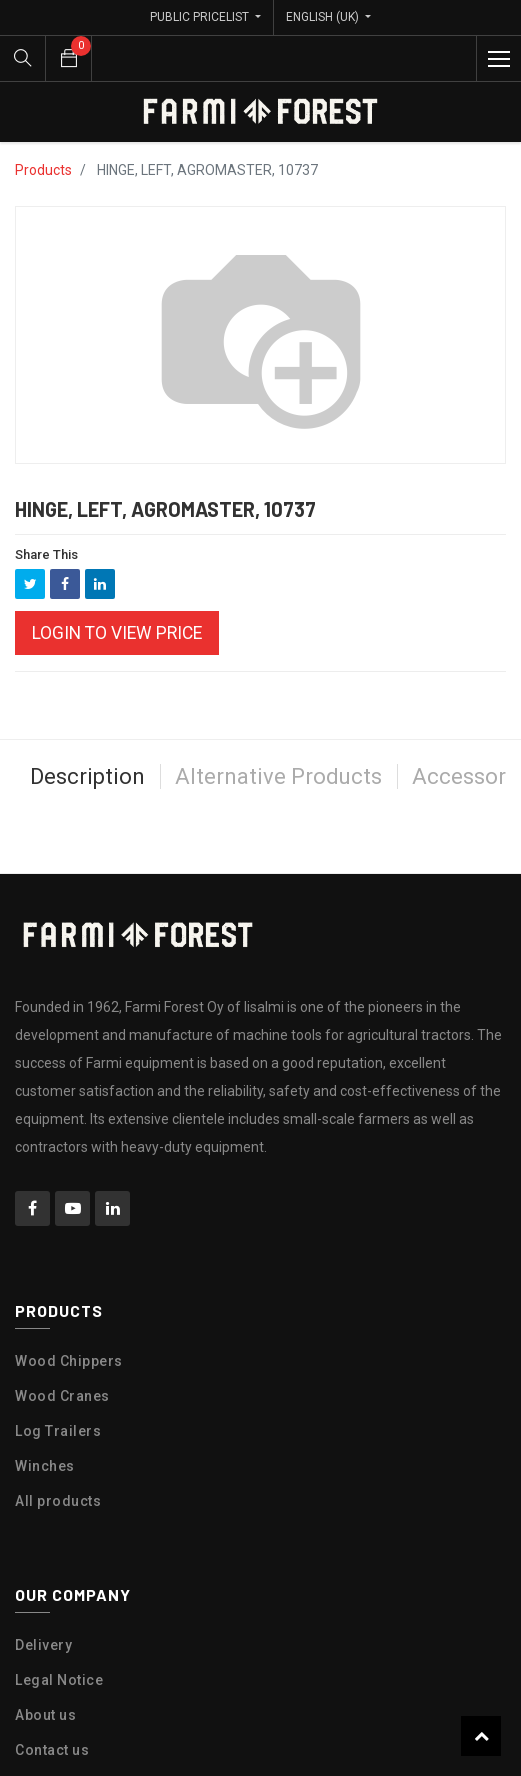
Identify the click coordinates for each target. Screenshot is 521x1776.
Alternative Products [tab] (278, 739)
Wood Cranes (62, 1359)
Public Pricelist (201, 17)
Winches (45, 1429)
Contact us (52, 1713)
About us (45, 1678)
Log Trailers (58, 1394)
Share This (46, 517)
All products (58, 1464)
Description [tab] (87, 739)
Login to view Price (117, 596)
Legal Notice (59, 1643)
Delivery (43, 1608)
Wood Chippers (69, 1324)
